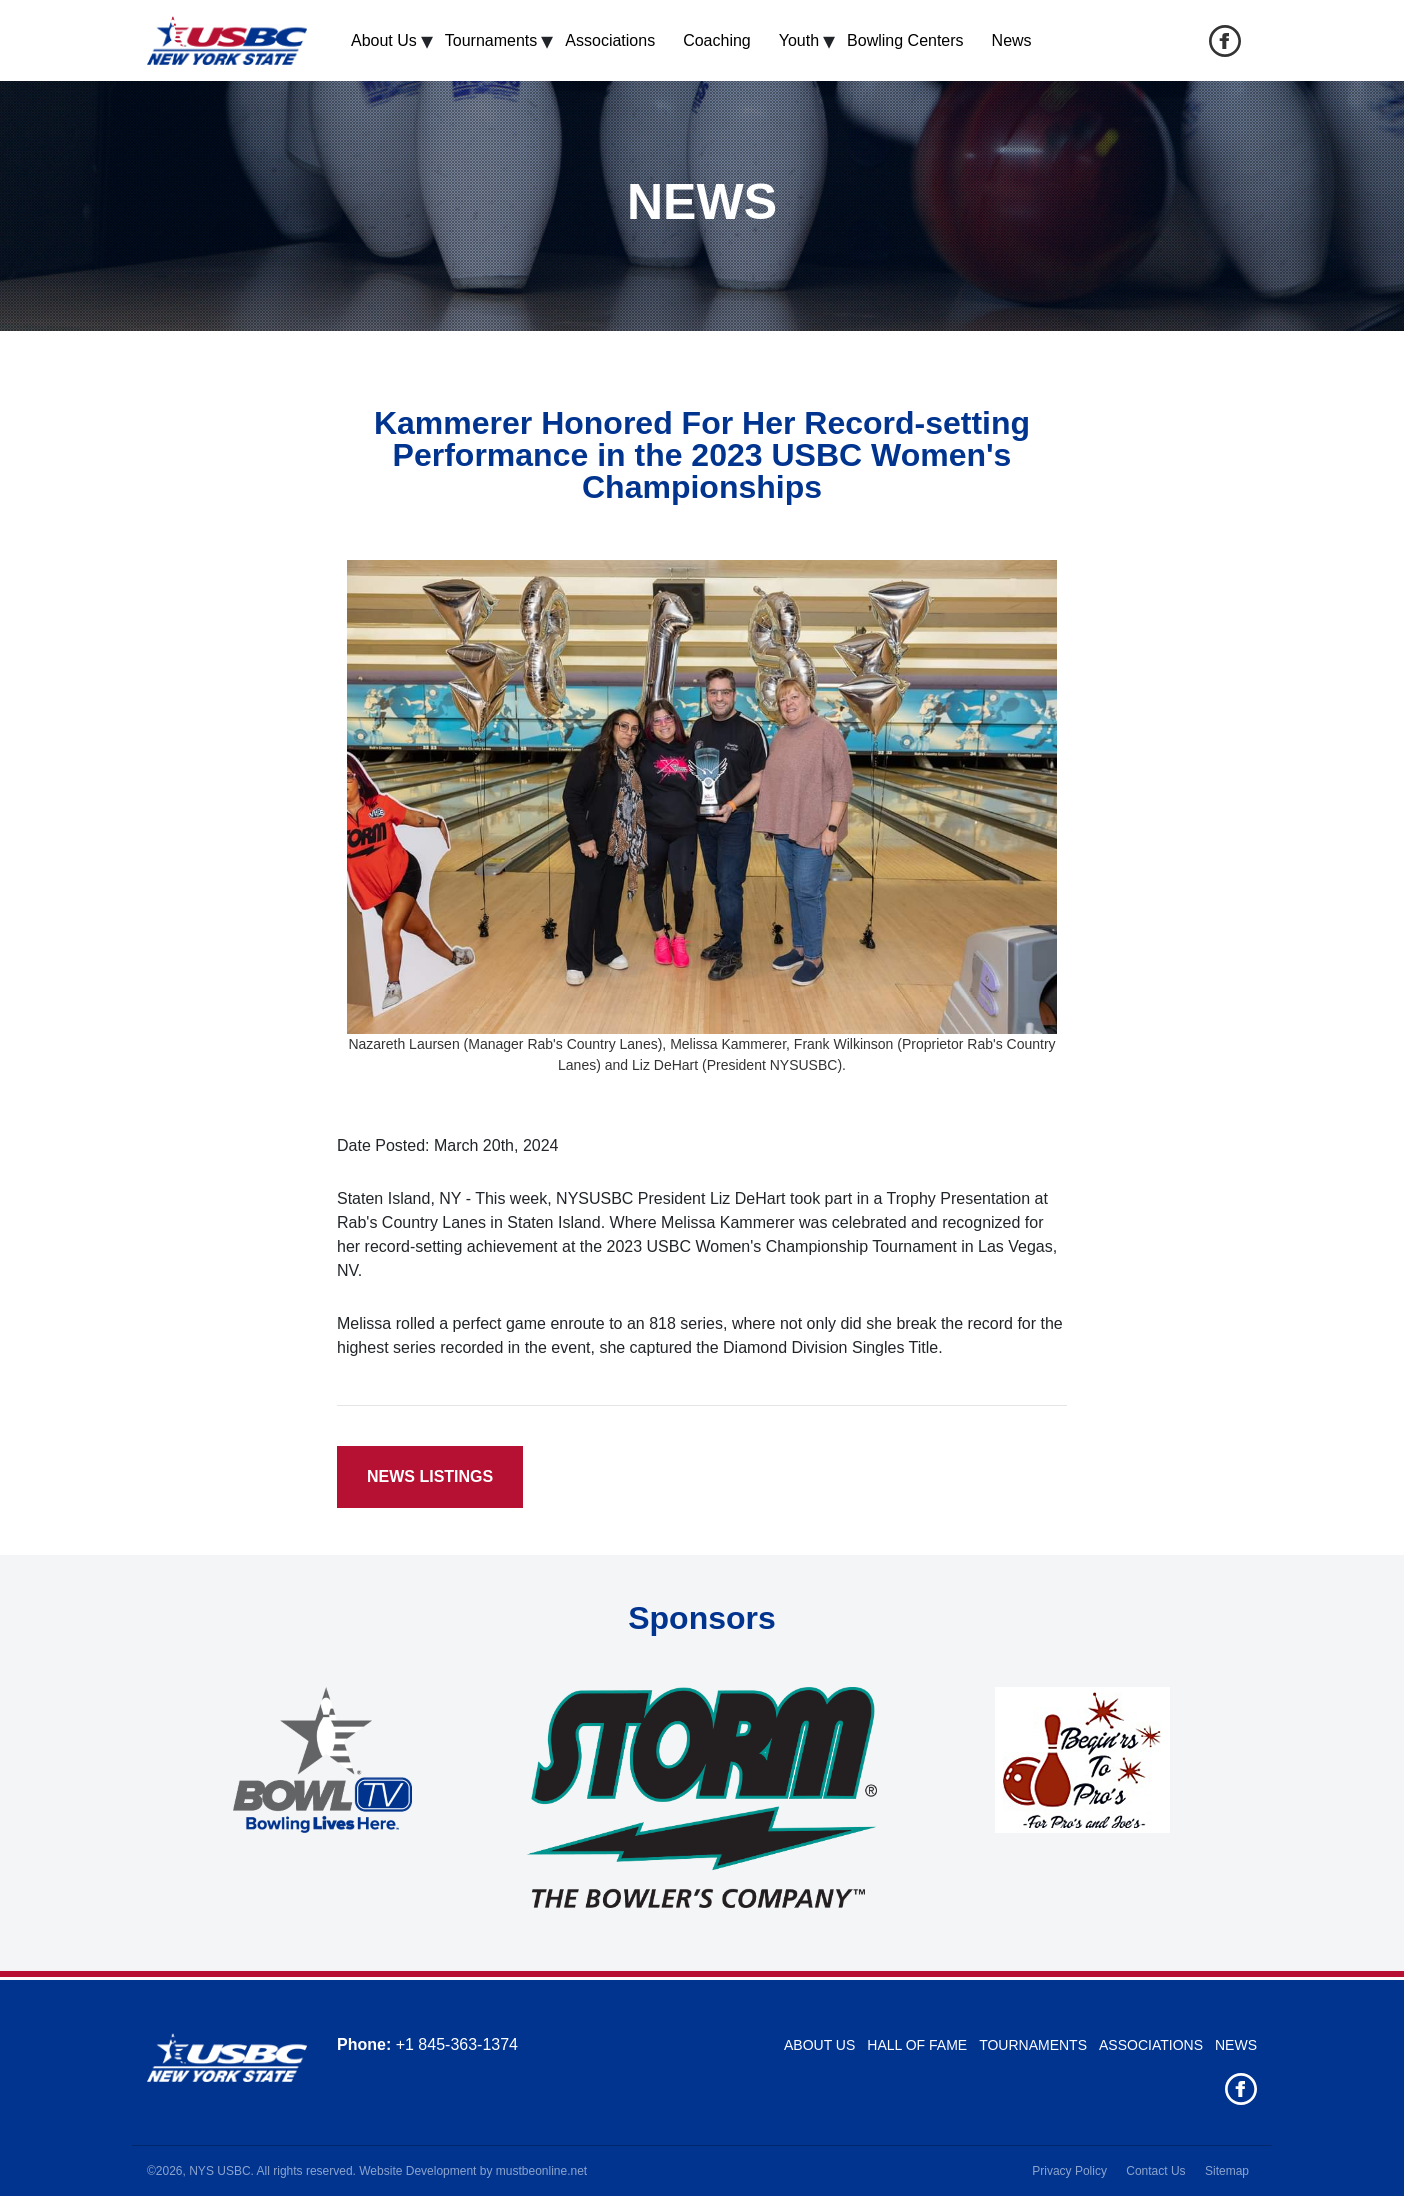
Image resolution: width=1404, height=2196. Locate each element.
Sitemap (1227, 2171)
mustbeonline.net (541, 2171)
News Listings (430, 1476)
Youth (799, 40)
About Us (384, 40)
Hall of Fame (917, 2045)
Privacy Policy (1069, 2171)
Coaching (717, 40)
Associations (610, 40)
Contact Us (1155, 2171)
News (1012, 40)
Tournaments (491, 40)
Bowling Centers (905, 40)
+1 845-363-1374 (457, 2044)
